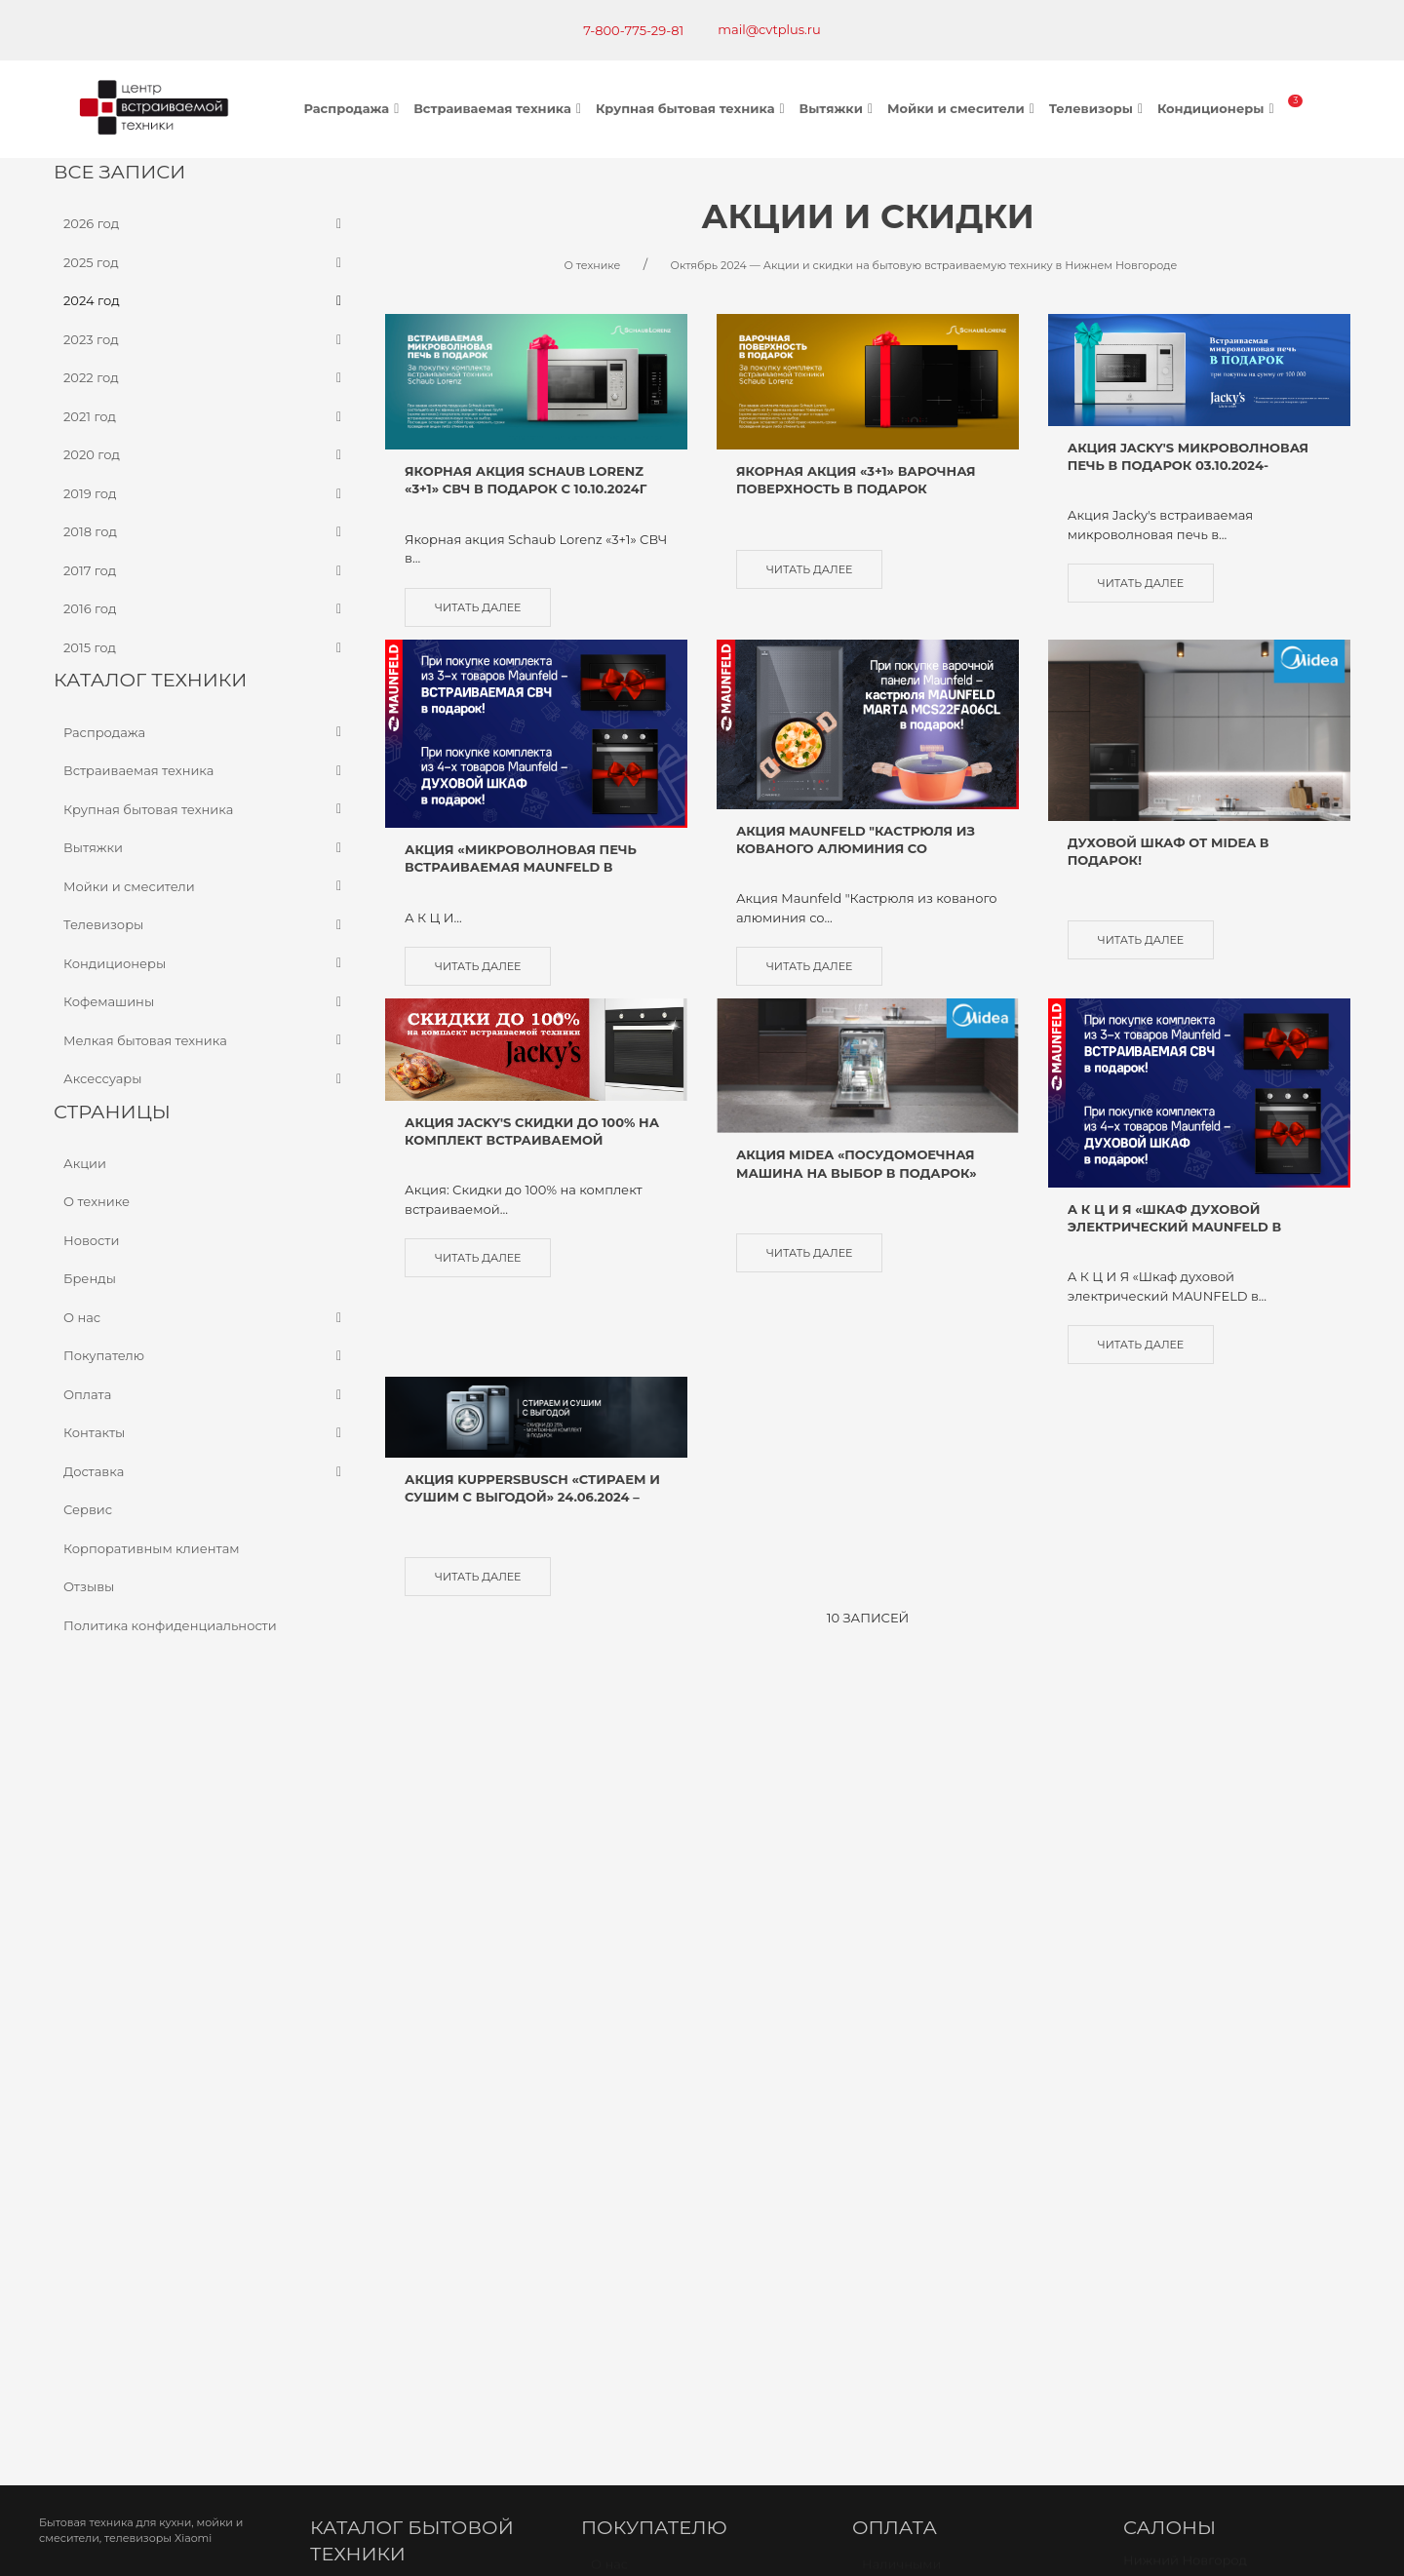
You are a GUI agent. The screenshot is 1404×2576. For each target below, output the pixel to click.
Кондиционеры (1218, 108)
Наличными (901, 1849)
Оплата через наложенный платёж (951, 1985)
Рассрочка (896, 2021)
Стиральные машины (390, 2010)
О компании (631, 1983)
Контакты (204, 1433)
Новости (91, 1239)
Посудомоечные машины (404, 1983)
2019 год (204, 493)
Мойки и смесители (963, 108)
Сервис (87, 1509)
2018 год (204, 532)
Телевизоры (1098, 108)
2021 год (204, 416)
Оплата (204, 1394)
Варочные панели (380, 1903)
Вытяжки (839, 108)
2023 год (204, 339)
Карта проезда (369, 2256)
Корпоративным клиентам (151, 1547)
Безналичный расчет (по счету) (965, 1876)
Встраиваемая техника (499, 108)
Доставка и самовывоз (665, 1929)
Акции (84, 1162)
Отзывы (88, 1586)
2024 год (204, 301)
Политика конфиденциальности (170, 1624)
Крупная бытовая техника (693, 108)
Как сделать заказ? (653, 1903)
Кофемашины (204, 1002)
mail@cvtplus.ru (769, 29)
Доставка (204, 1471)
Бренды (89, 1278)
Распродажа (354, 108)
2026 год (204, 224)
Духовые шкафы (373, 1876)
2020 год (204, 455)
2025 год (204, 262)
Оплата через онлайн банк (950, 1949)
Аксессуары (204, 1079)
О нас (204, 1317)
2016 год (204, 609)
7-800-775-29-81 (633, 30)
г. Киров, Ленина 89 (1198, 1941)
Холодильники (368, 1957)
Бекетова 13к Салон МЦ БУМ (1226, 1868)
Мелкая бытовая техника (204, 1040)
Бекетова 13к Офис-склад (1216, 1895)
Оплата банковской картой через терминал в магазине (972, 1913)
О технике (96, 1201)
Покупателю (204, 1356)
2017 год (204, 570)
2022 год (204, 378)
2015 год (204, 647)
